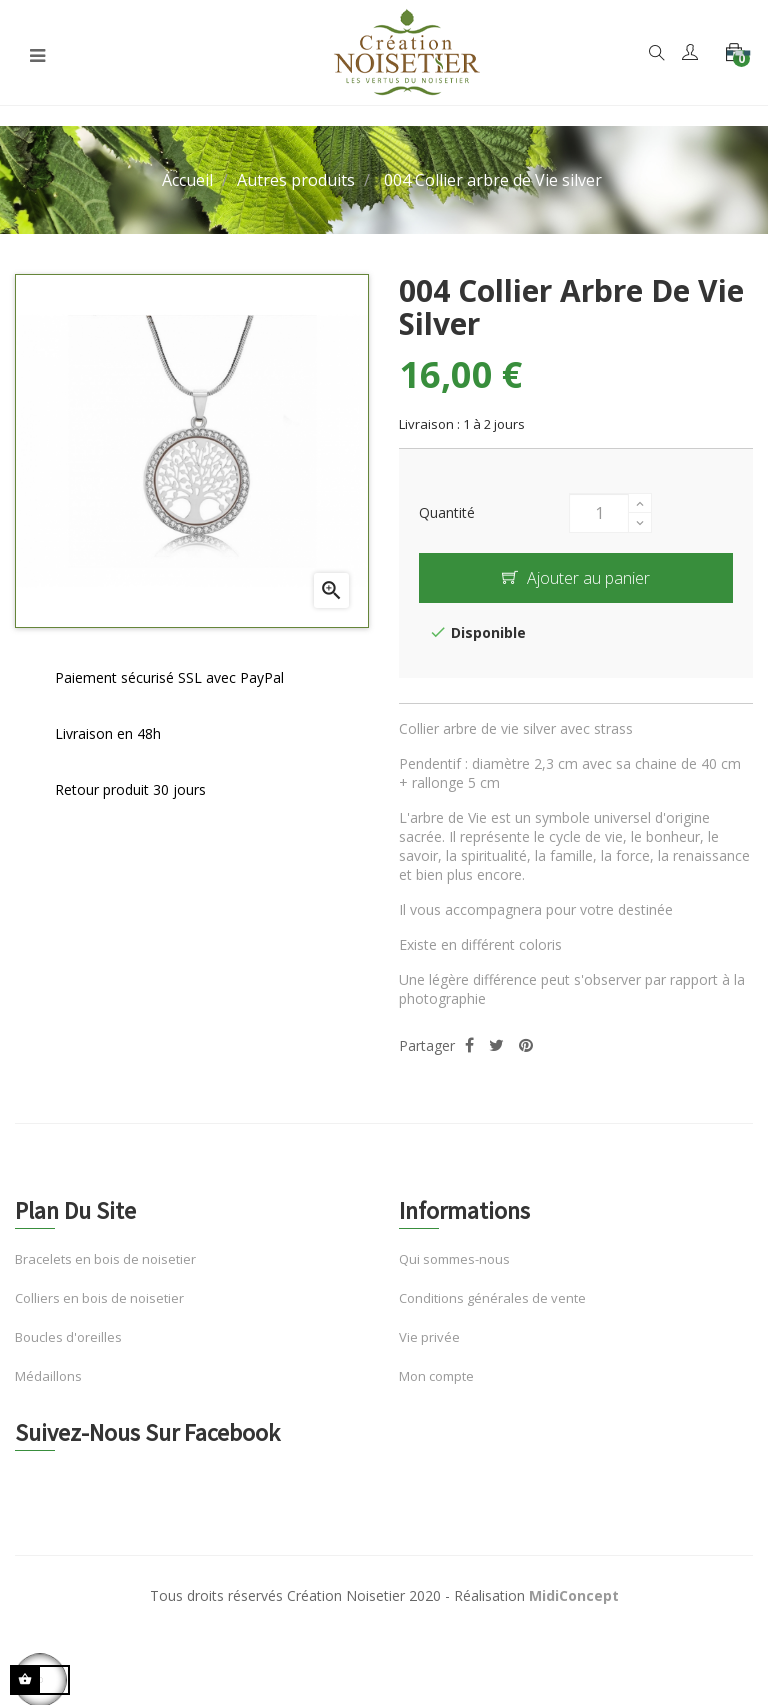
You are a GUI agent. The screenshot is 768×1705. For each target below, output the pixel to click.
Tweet (496, 1045)
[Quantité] (599, 513)
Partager (469, 1045)
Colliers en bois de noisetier (99, 1298)
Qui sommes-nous (454, 1259)
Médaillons (48, 1376)
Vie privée (429, 1337)
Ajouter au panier (576, 578)
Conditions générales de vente (492, 1298)
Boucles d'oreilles (68, 1337)
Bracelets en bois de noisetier (105, 1259)
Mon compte (436, 1376)
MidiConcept (574, 1595)
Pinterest (526, 1045)
